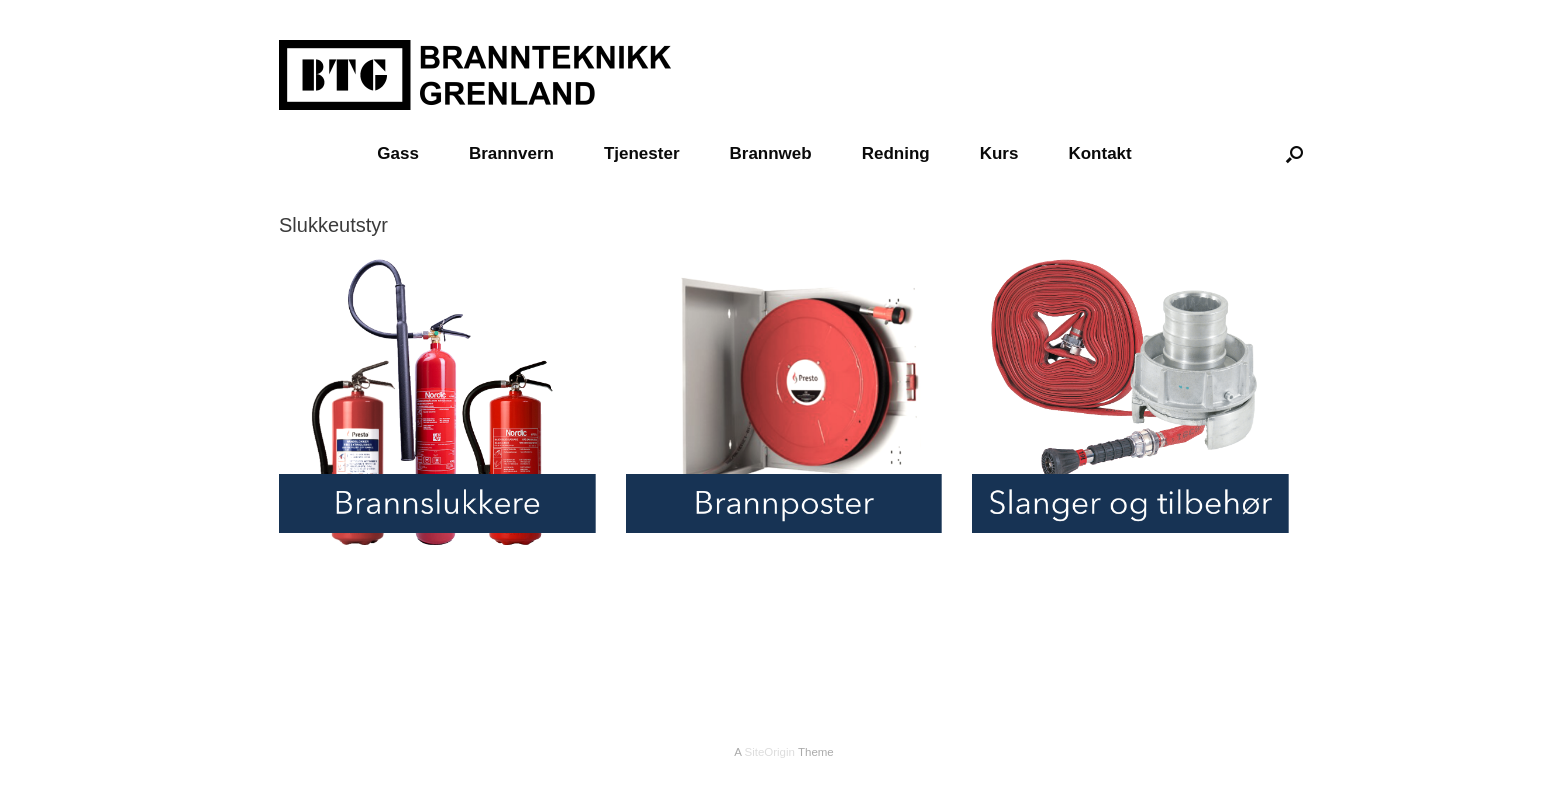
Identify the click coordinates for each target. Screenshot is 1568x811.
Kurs (999, 153)
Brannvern (511, 153)
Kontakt (1099, 153)
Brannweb (771, 153)
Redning (896, 153)
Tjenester (642, 153)
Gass (398, 153)
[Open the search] (1294, 153)
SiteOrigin (769, 752)
